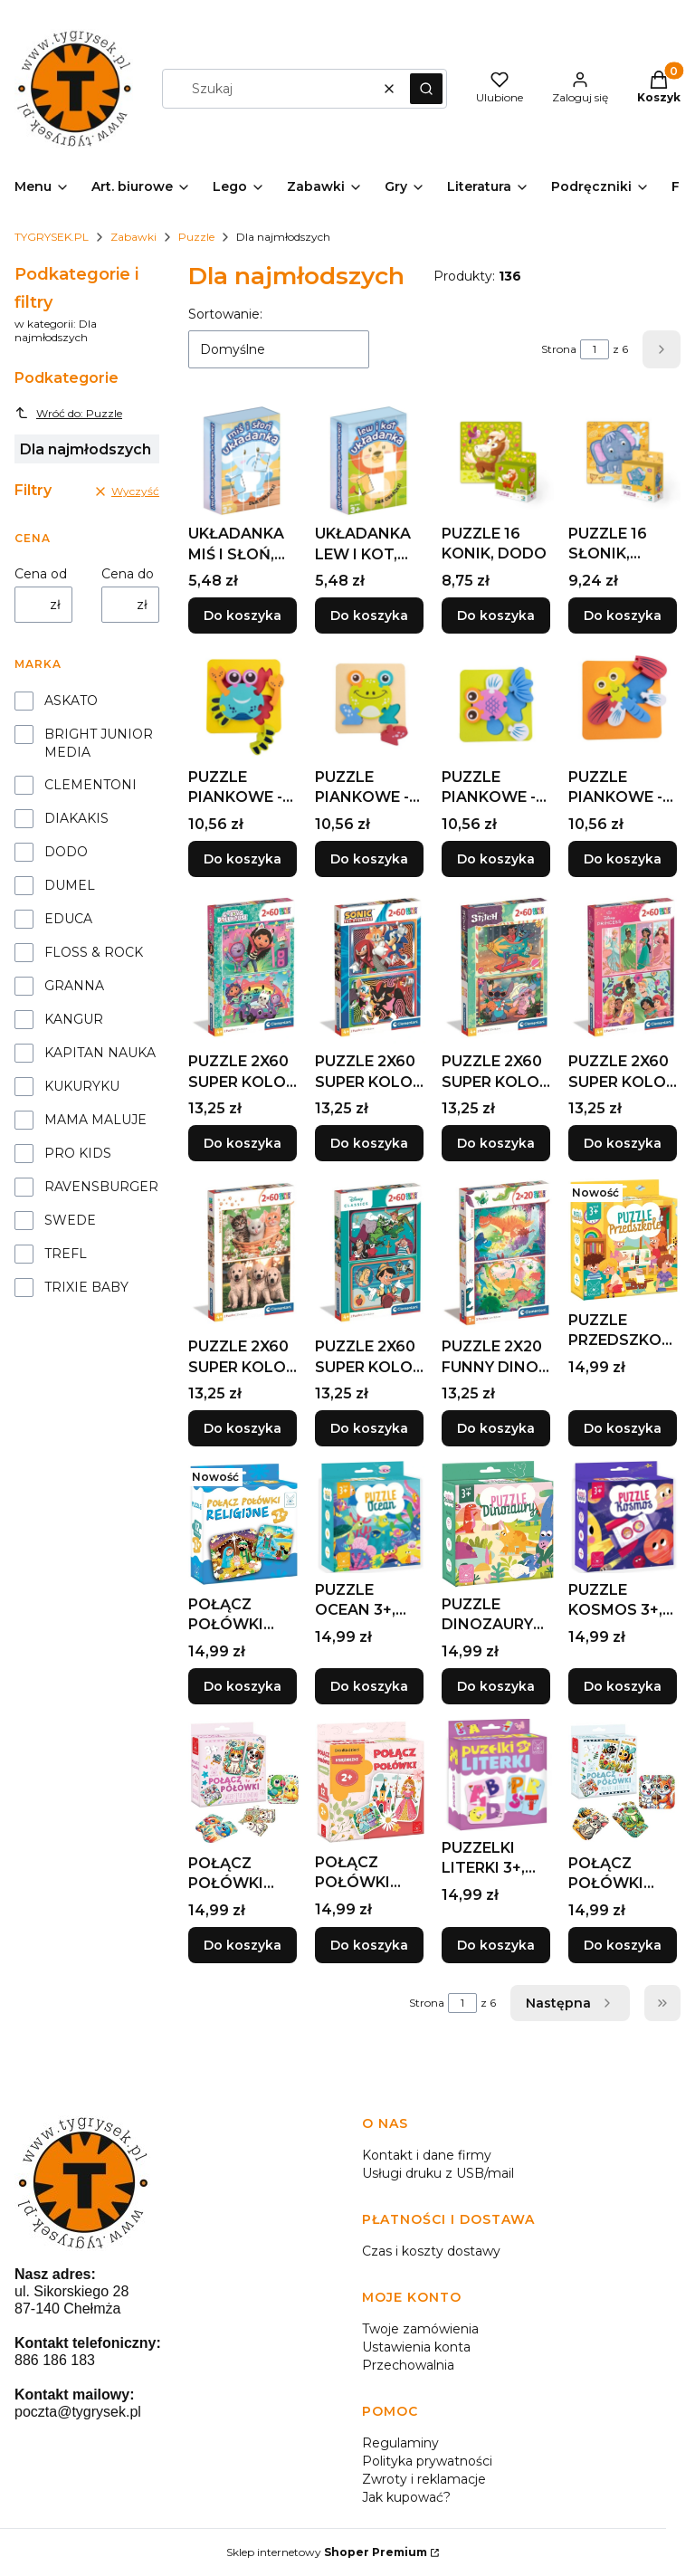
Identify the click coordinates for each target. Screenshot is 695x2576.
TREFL (65, 1253)
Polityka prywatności (427, 2461)
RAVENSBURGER (101, 1186)
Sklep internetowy (326, 2552)
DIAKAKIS (76, 818)
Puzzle (196, 236)
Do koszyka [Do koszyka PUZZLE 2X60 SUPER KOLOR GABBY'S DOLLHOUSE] (242, 1144)
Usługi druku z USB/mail (438, 2173)
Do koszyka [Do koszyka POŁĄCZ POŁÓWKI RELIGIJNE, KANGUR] (242, 1686)
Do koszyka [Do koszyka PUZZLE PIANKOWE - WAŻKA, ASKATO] (623, 859)
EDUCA (68, 919)
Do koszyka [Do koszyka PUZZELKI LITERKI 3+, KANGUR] (496, 1945)
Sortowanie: (225, 314)
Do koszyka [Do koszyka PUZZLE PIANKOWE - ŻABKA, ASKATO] (369, 859)
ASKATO (71, 700)
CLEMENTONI (90, 785)
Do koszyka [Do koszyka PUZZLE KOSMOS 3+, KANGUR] (623, 1686)
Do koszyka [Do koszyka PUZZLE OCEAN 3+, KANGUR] (369, 1686)
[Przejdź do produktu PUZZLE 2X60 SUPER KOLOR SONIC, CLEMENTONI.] (371, 968)
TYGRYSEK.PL (51, 236)
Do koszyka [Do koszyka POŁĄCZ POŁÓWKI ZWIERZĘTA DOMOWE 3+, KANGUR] (242, 1945)
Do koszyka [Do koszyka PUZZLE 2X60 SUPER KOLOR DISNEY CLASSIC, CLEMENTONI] (369, 1428)
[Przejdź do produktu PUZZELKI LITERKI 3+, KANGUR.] (498, 1775)
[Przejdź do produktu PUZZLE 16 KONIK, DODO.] (498, 461)
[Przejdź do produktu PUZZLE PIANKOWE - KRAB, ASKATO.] (244, 704)
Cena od (40, 574)
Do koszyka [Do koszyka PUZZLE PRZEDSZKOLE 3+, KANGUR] (623, 1428)
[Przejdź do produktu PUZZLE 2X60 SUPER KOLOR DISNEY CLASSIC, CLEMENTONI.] (371, 1253)
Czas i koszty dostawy (431, 2251)
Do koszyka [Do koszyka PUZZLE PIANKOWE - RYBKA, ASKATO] (496, 859)
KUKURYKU (81, 1086)
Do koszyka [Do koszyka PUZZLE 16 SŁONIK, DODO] (623, 615)
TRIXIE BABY (86, 1287)
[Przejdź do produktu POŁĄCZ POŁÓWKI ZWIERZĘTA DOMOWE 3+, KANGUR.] (244, 1782)
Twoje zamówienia (420, 2329)
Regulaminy (400, 2443)
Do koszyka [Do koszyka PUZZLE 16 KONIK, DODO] (496, 615)
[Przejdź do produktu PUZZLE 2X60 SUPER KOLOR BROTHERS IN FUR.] (244, 1253)
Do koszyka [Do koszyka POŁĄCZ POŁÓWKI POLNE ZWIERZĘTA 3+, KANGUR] (623, 1945)
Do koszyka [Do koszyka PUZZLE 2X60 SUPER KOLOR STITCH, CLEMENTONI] (496, 1144)
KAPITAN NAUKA (100, 1053)
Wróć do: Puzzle (68, 412)
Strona (558, 349)
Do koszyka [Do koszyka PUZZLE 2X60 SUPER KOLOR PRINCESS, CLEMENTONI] (623, 1144)
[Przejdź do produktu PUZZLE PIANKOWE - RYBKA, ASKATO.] (498, 704)
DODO (66, 852)
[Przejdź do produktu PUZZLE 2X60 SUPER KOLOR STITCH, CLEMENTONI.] (498, 968)
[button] (426, 88)
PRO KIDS (77, 1153)
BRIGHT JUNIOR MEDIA (98, 743)
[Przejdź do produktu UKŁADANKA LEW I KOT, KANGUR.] (371, 461)
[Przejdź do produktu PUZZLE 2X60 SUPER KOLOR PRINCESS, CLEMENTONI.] (624, 968)
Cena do (127, 574)
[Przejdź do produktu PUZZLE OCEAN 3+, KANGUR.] (371, 1517)
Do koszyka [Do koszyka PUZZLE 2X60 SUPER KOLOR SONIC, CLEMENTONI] (369, 1144)
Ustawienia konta (416, 2347)
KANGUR (73, 1019)
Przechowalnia (408, 2365)
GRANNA (74, 986)
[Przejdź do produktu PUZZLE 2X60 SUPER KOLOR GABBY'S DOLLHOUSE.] (244, 968)
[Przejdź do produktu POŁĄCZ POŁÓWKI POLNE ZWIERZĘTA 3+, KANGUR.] (624, 1782)
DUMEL (69, 885)
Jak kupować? (406, 2497)
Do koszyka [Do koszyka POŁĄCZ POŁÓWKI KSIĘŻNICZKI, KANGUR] (369, 1945)
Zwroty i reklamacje (424, 2479)
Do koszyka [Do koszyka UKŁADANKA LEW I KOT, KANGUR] (369, 615)
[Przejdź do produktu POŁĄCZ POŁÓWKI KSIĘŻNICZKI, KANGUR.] (371, 1782)
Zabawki (133, 236)
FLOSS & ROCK (93, 952)
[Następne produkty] (570, 2003)
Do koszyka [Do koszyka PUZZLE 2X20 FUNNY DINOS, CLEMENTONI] (496, 1428)
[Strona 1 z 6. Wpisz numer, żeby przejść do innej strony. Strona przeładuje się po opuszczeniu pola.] (594, 349)
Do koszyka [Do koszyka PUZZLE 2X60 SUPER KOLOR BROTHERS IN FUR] (242, 1428)
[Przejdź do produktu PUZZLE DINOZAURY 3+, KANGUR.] (498, 1524)
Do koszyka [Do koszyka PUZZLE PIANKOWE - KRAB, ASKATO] (242, 859)
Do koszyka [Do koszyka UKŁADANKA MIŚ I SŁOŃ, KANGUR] (242, 615)
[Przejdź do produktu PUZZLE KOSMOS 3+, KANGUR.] (624, 1517)
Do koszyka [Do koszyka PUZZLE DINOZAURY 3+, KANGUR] (496, 1686)
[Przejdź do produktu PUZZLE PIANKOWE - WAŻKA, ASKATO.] (624, 704)
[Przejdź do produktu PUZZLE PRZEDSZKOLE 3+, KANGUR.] (624, 1240)
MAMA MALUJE (95, 1119)
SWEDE (70, 1220)
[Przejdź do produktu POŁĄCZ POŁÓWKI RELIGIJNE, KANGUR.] (244, 1524)
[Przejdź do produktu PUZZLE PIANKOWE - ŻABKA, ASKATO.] (371, 704)
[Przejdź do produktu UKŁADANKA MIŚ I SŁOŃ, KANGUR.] (244, 461)
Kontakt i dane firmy (426, 2155)
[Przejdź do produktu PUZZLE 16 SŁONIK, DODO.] (624, 461)
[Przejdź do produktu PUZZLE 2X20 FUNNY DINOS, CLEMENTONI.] (498, 1253)
